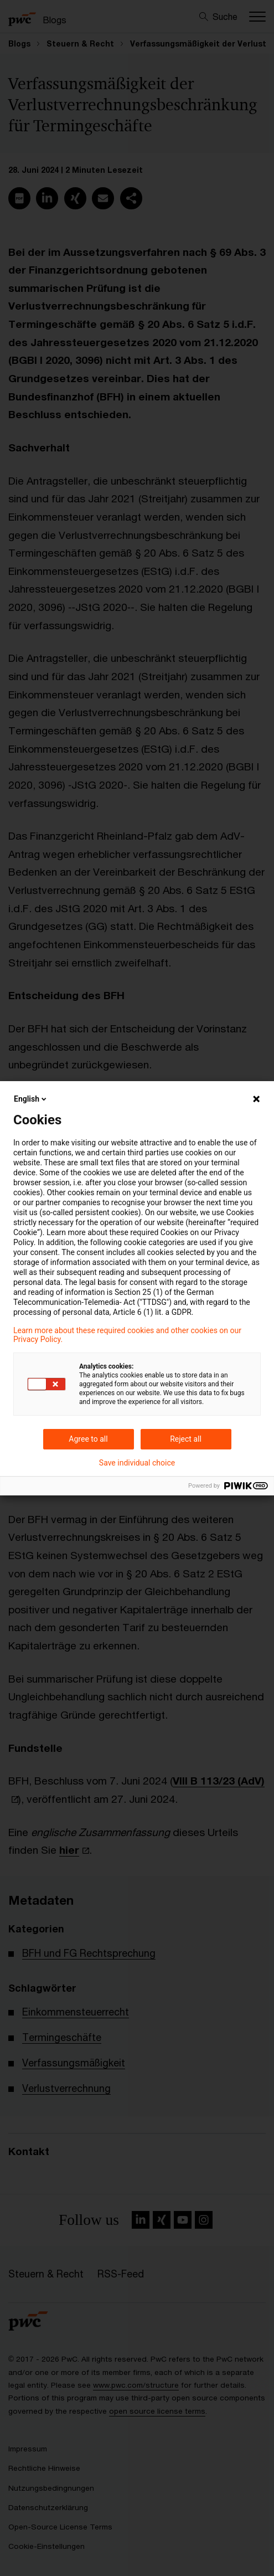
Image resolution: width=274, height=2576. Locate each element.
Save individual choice (137, 1462)
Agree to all (88, 1438)
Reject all (185, 1438)
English (31, 1098)
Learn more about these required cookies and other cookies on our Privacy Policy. (127, 1335)
